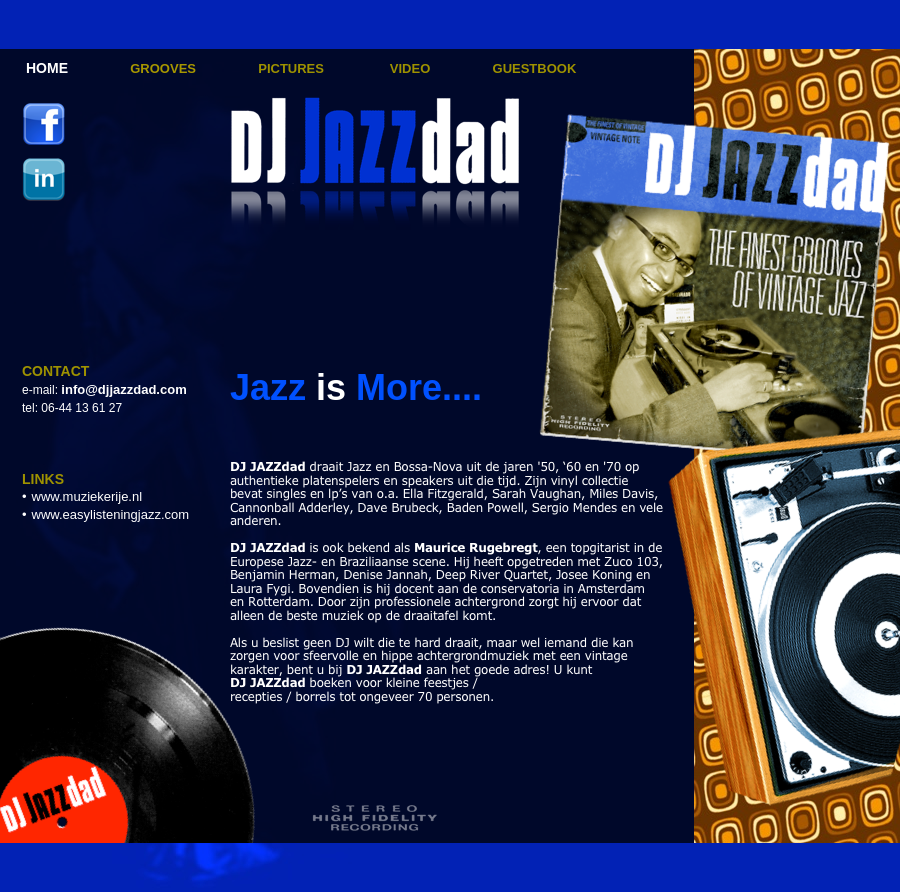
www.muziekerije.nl (87, 496)
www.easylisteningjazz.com (111, 514)
